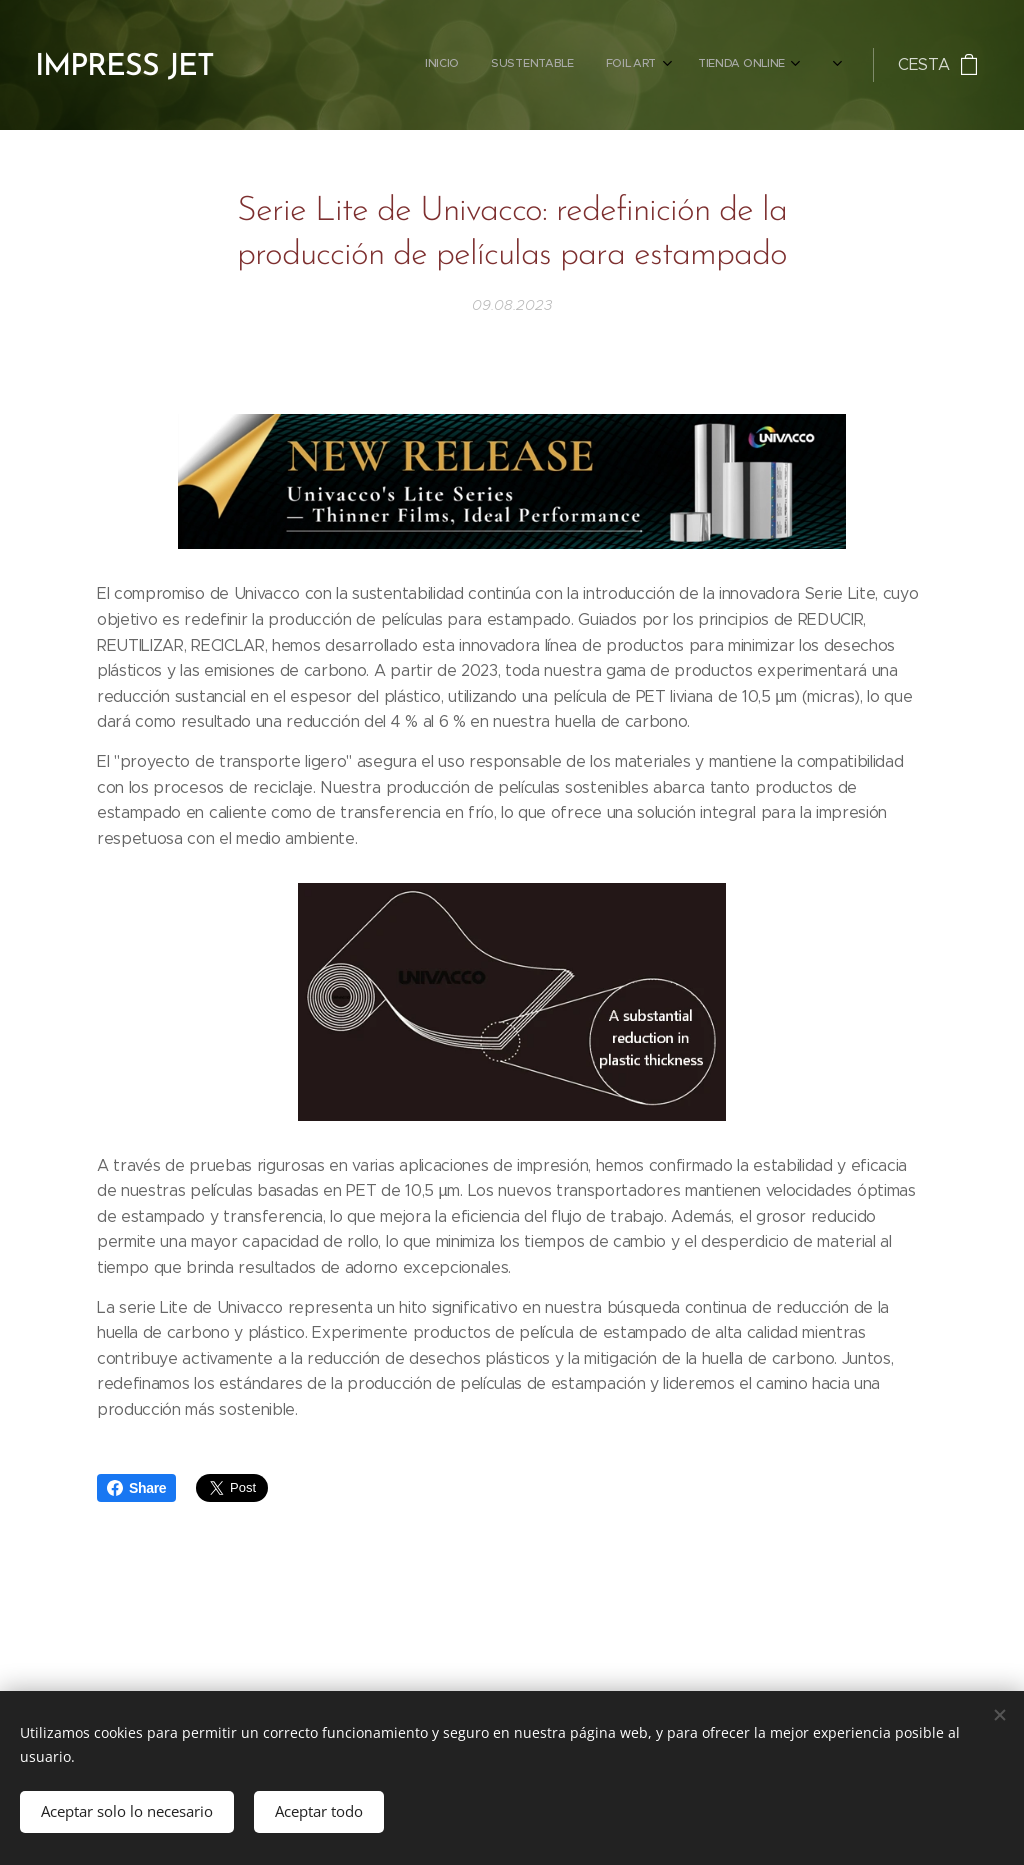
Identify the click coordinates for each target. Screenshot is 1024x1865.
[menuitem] (514, 65)
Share (136, 1488)
